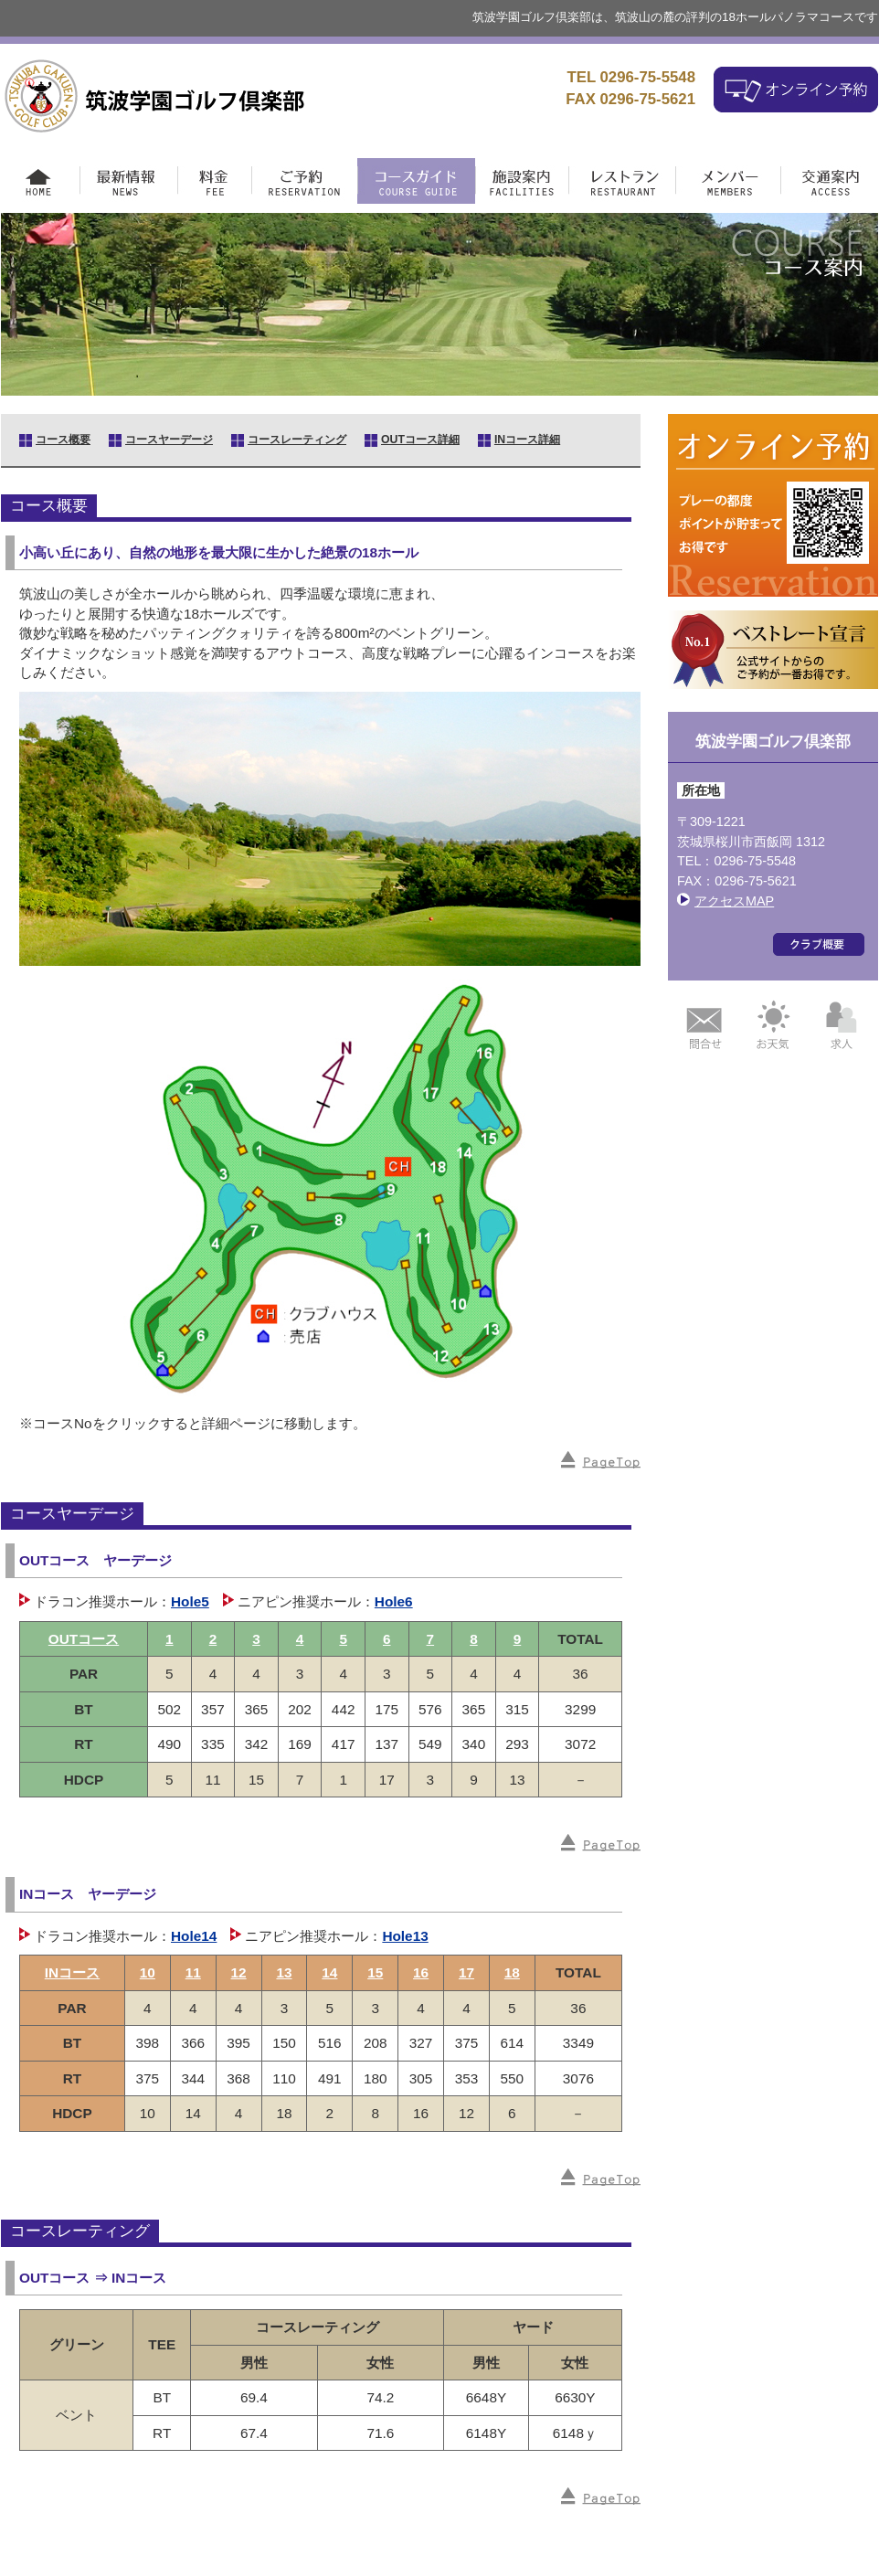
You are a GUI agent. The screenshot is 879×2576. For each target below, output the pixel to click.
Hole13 (405, 1936)
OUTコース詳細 (420, 439)
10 (147, 1972)
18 (512, 1972)
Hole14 (194, 1936)
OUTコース (83, 1639)
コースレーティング (297, 439)
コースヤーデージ (169, 439)
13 (283, 1972)
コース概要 (63, 439)
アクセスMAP (734, 901)
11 (193, 1972)
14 (329, 1972)
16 (421, 1972)
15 (375, 1972)
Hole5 (190, 1601)
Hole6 (394, 1601)
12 (239, 1972)
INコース (72, 1972)
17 (466, 1972)
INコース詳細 (527, 439)
